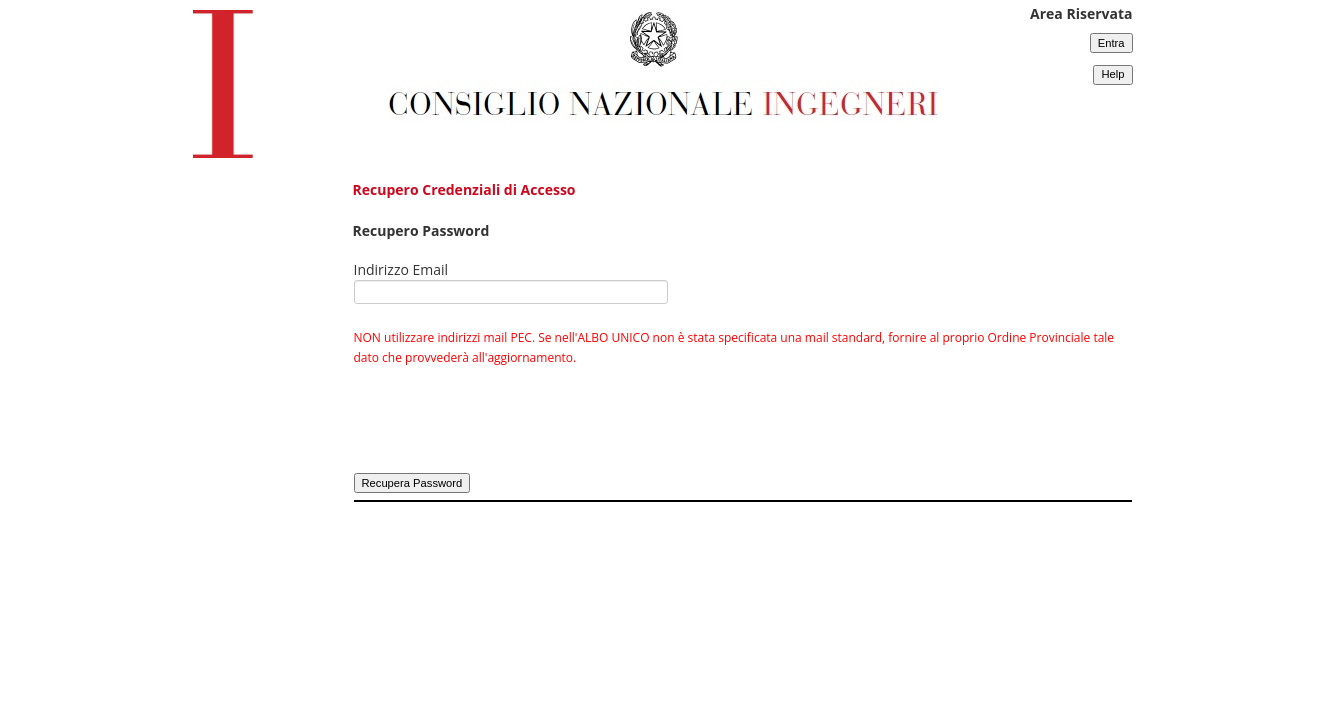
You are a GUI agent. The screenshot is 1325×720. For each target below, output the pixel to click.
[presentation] (506, 431)
